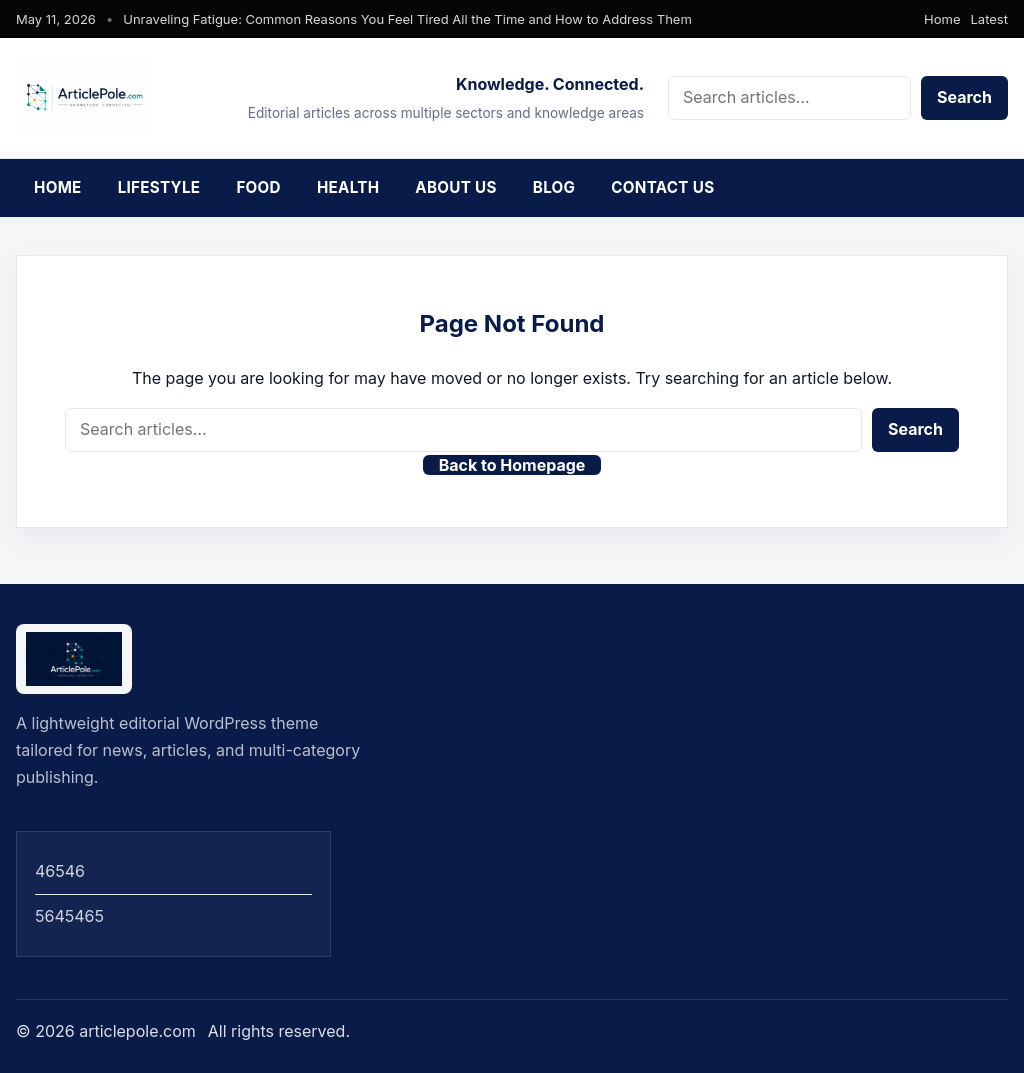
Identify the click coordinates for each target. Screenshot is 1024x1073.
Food (258, 187)
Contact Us (662, 187)
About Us (455, 187)
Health (348, 187)
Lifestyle (159, 187)
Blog (554, 187)
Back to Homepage (512, 465)
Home (942, 19)
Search (964, 97)
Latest (989, 19)
